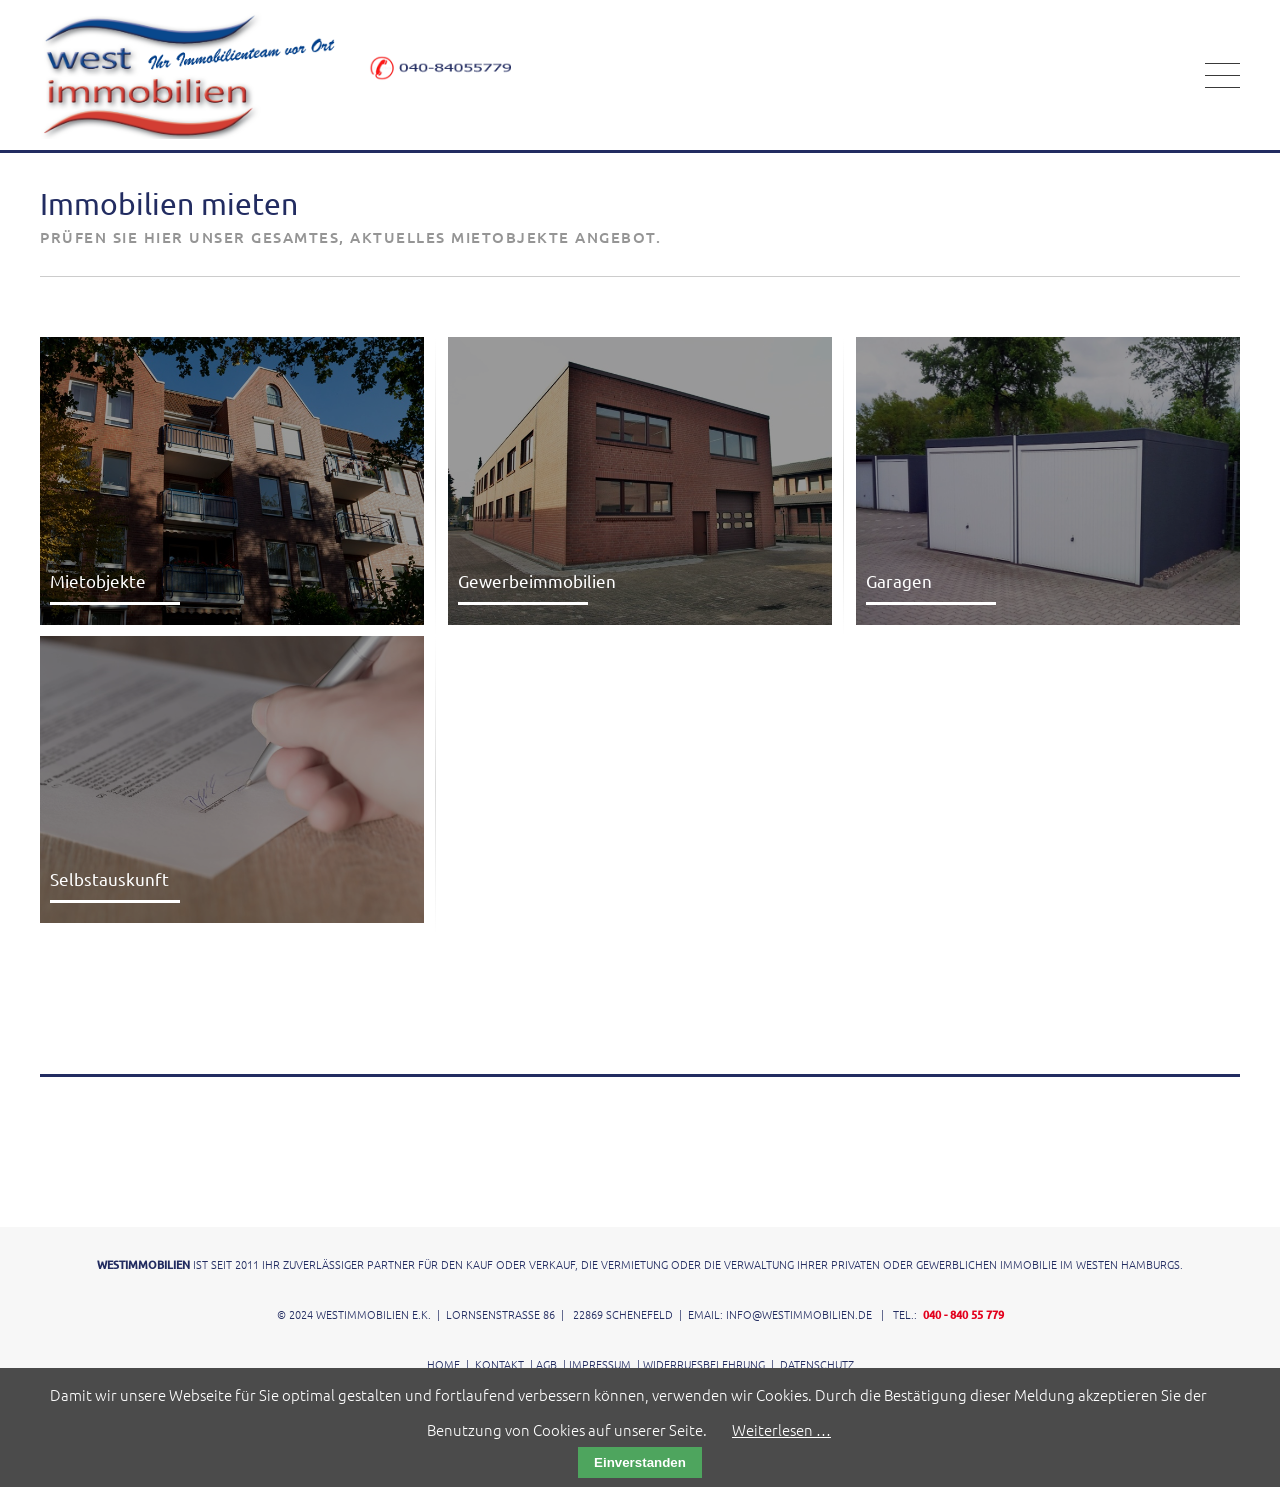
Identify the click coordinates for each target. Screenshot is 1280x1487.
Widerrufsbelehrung (704, 1364)
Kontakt (499, 1364)
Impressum (600, 1364)
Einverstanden (640, 1462)
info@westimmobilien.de (799, 1314)
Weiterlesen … (781, 1429)
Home (443, 1364)
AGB (546, 1364)
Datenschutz (817, 1364)
